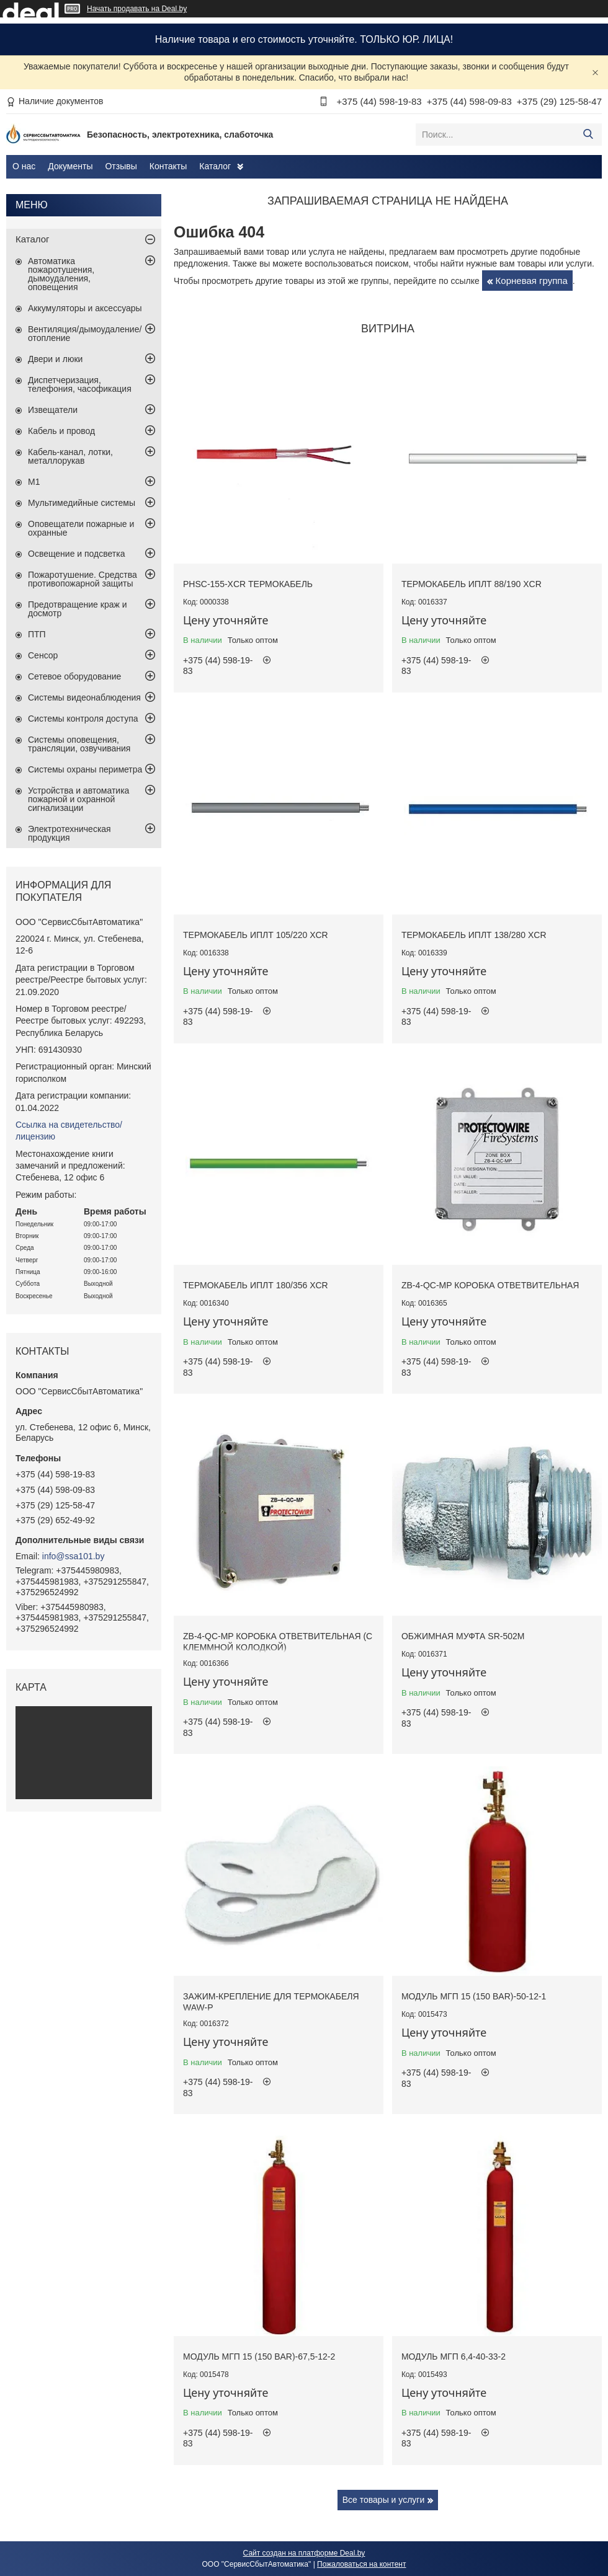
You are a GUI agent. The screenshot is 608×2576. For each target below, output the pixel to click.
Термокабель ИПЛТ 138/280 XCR (474, 935)
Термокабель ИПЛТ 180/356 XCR (255, 1285)
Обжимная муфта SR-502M (463, 1636)
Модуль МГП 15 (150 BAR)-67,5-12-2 (259, 2356)
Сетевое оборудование (74, 676)
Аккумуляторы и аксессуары (85, 308)
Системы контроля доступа (83, 719)
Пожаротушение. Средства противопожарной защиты (82, 579)
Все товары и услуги (383, 2500)
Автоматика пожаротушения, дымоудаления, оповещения (61, 274)
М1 (34, 482)
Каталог (215, 166)
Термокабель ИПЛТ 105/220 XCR (255, 935)
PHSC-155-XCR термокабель (248, 584)
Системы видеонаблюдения (84, 697)
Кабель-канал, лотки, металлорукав (70, 456)
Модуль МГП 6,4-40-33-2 (453, 2356)
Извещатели (53, 410)
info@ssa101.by (73, 1556)
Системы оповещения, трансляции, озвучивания (79, 744)
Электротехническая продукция (69, 833)
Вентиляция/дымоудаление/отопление (84, 333)
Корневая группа (532, 280)
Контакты (168, 166)
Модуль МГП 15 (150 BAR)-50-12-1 (474, 1996)
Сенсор (43, 655)
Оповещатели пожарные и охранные (81, 528)
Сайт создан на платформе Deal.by (304, 2553)
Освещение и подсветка (76, 554)
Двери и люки (55, 359)
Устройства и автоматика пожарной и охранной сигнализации (78, 799)
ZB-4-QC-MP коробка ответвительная (490, 1285)
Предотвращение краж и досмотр (77, 609)
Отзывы (120, 166)
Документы (70, 166)
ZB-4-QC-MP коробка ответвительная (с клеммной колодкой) (277, 1641)
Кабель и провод (61, 431)
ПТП (37, 634)
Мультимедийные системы (81, 503)
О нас (23, 166)
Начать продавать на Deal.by (137, 8)
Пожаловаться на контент (361, 2564)
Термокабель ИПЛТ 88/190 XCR (471, 584)
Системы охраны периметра (85, 769)
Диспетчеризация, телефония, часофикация (80, 384)
